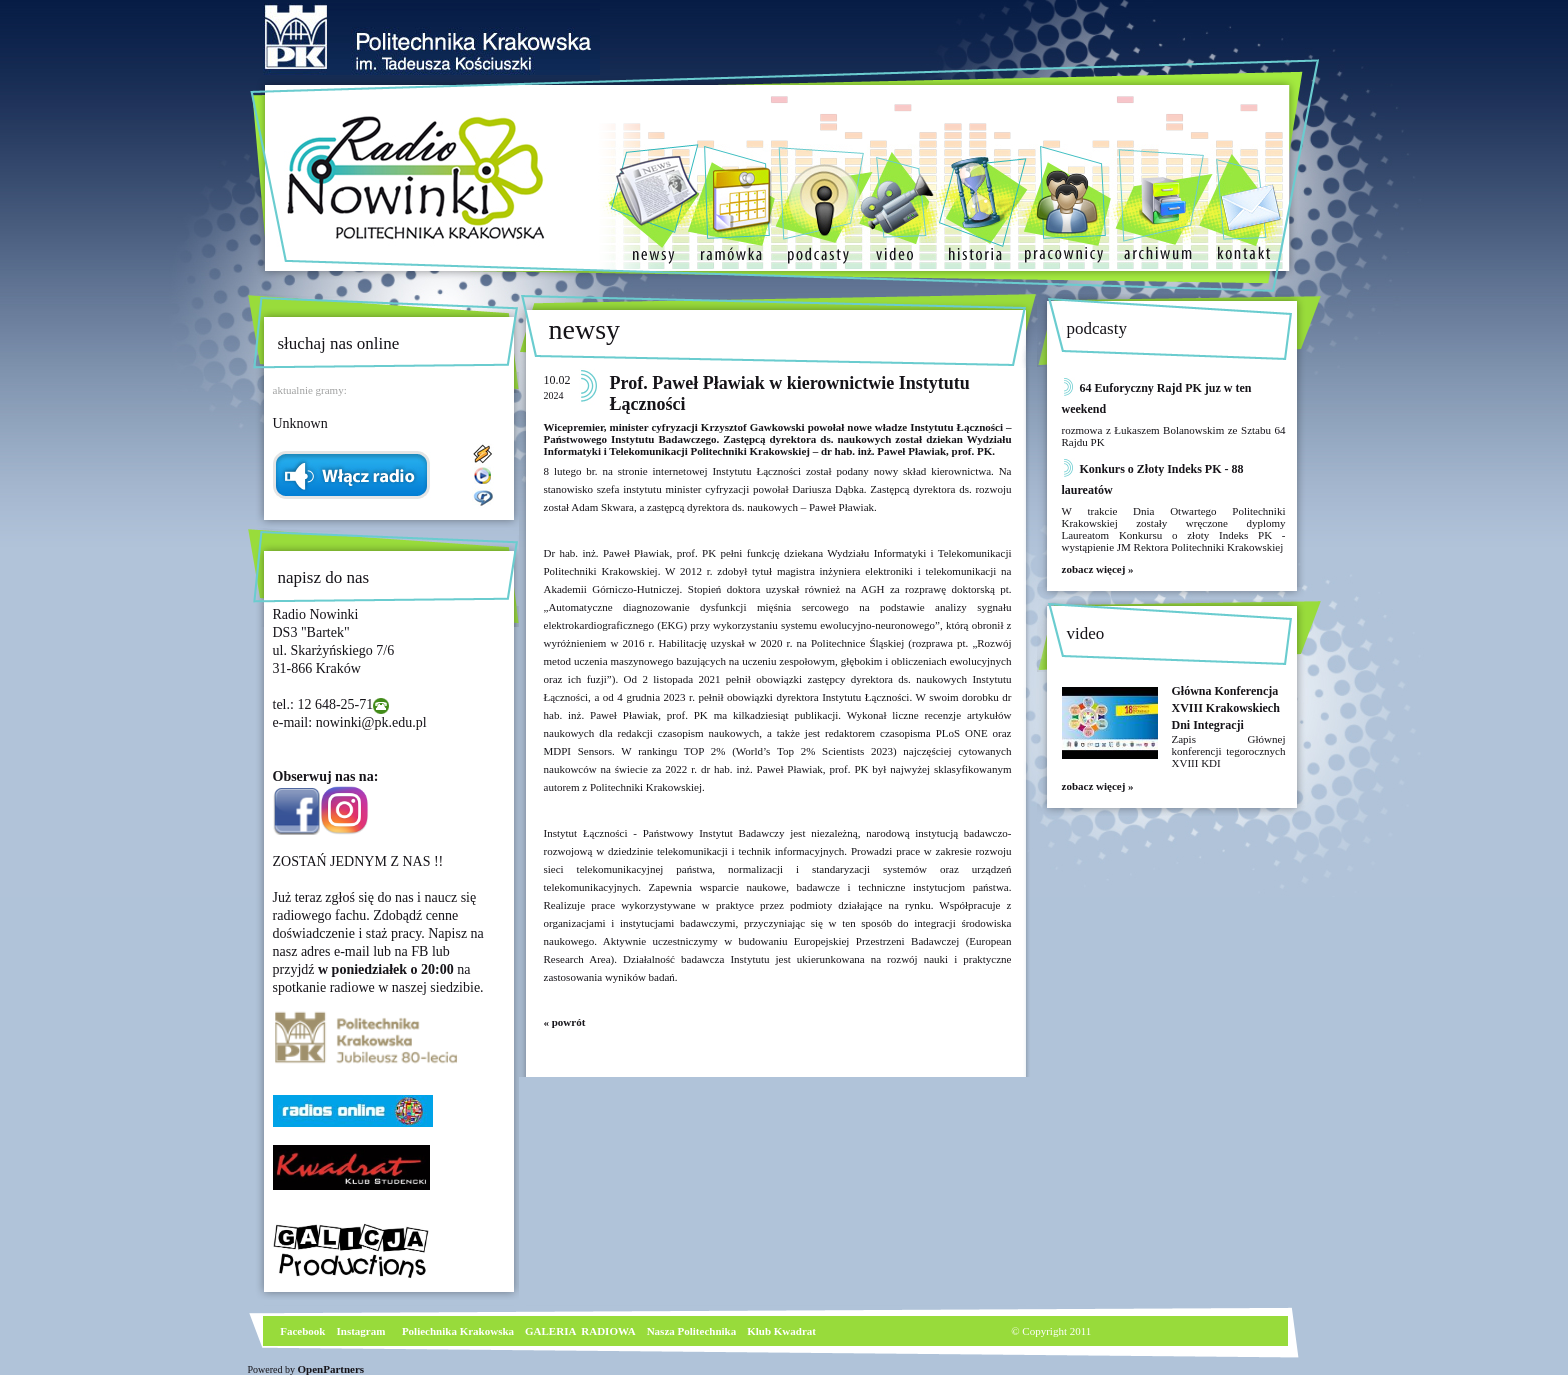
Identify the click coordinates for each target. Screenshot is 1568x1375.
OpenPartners (331, 1369)
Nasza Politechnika (692, 1331)
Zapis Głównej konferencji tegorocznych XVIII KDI (1229, 751)
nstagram (363, 1331)
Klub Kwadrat (781, 1331)
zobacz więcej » (1098, 569)
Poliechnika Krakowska (459, 1331)
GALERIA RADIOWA (580, 1331)
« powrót (565, 1022)
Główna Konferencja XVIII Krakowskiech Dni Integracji (1226, 708)
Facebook (302, 1331)
